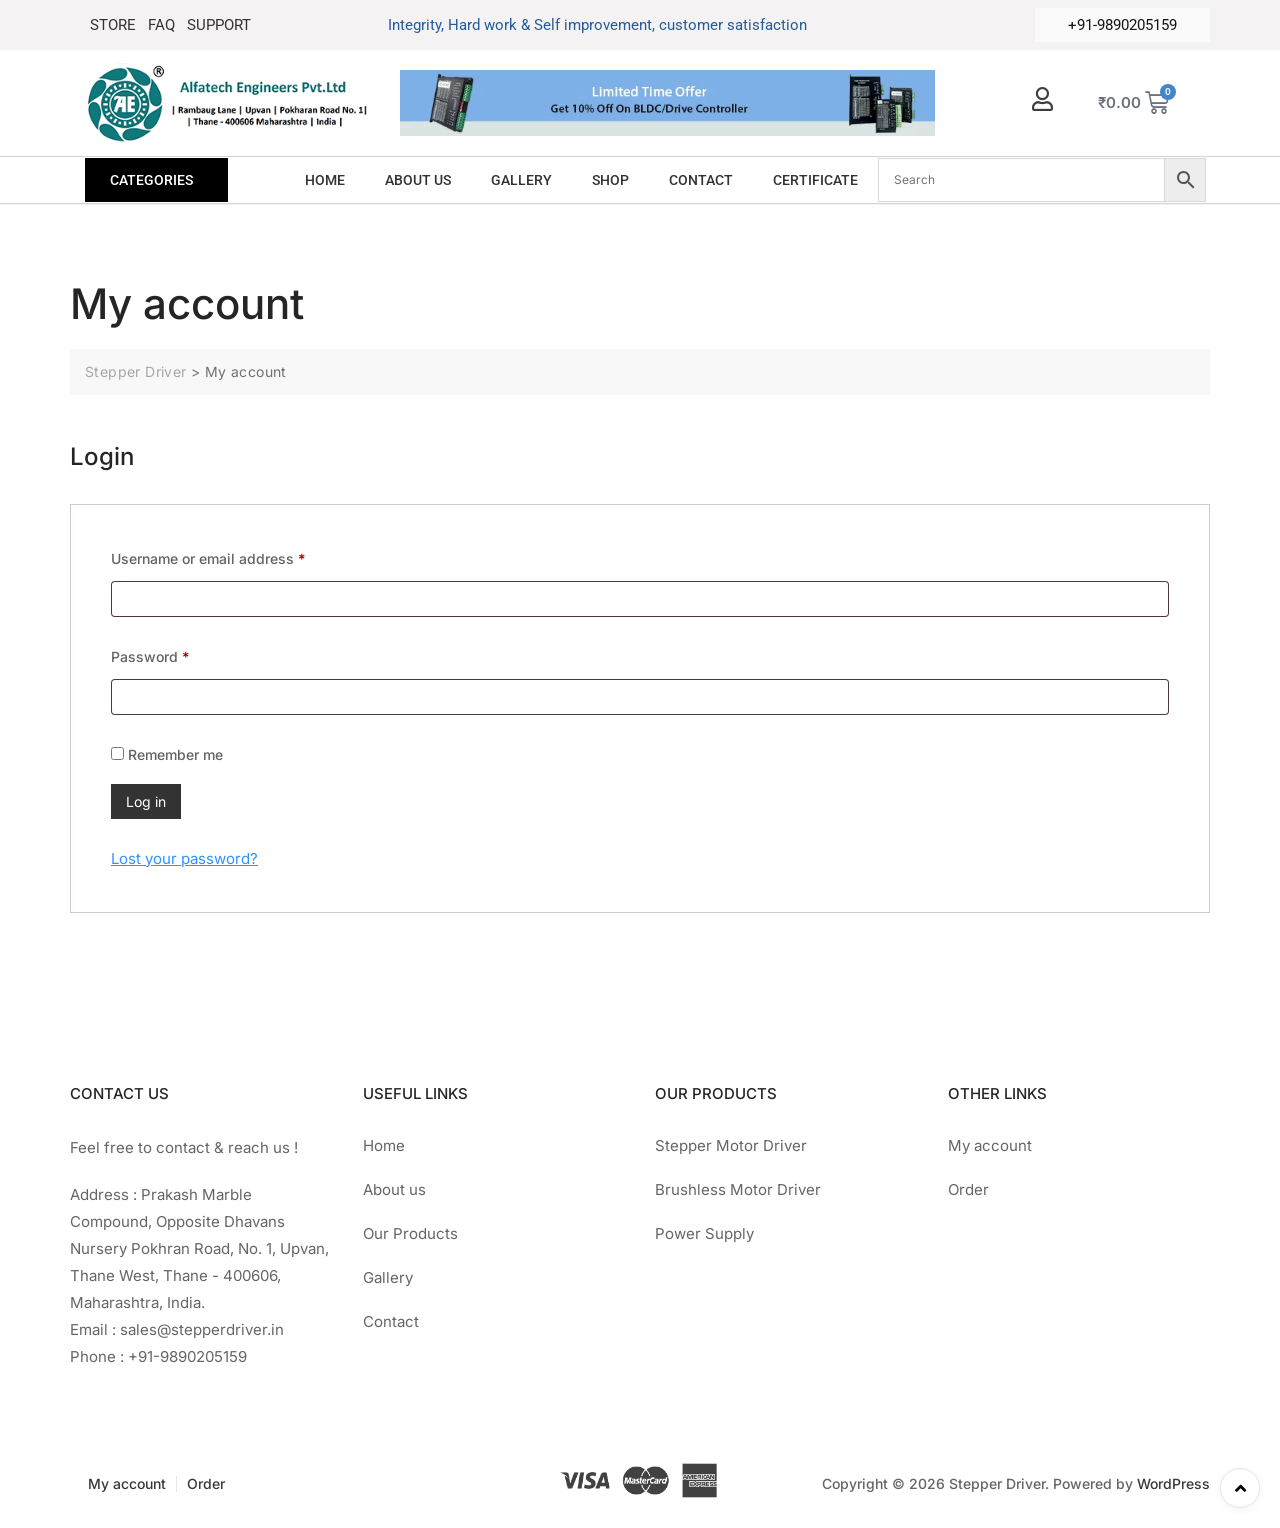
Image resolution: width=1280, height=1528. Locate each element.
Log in (146, 801)
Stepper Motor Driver (731, 1145)
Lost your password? (184, 858)
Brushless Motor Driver (738, 1189)
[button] (156, 180)
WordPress (1173, 1483)
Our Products (410, 1233)
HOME (325, 180)
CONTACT (701, 180)
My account (990, 1145)
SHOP (610, 180)
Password (180, 654)
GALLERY (521, 180)
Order (968, 1189)
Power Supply (704, 1233)
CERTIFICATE (815, 180)
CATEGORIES (151, 180)
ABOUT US (418, 180)
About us (394, 1189)
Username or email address (238, 556)
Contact (391, 1321)
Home (384, 1145)
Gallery (388, 1277)
